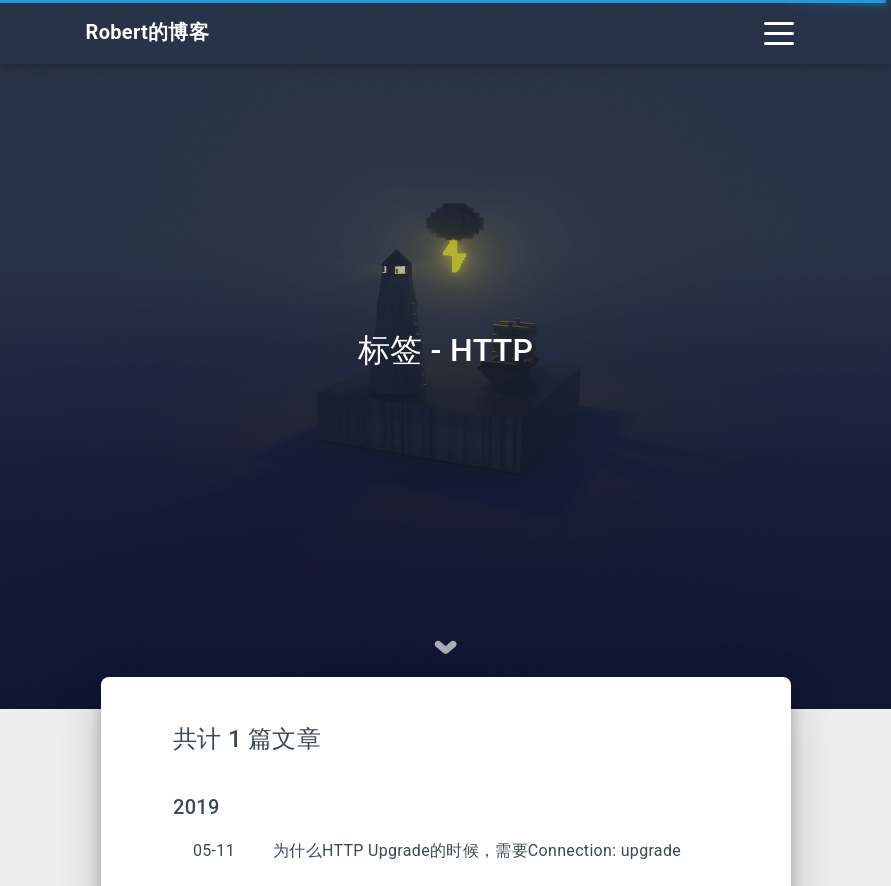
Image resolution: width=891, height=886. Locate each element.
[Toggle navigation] (779, 32)
